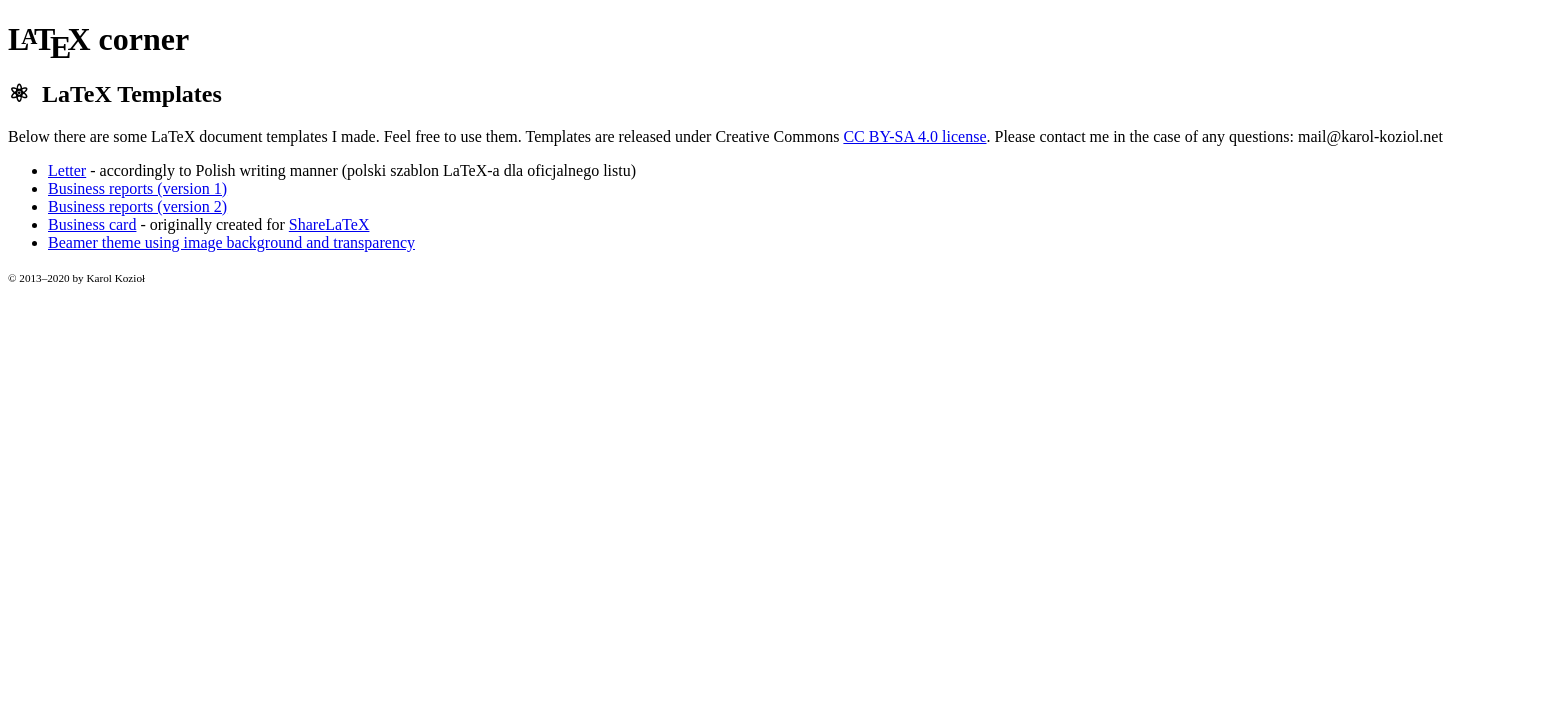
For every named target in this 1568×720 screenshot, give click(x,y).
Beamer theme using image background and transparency (231, 242)
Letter (67, 170)
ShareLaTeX (329, 224)
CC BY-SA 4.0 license (914, 136)
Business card (92, 224)
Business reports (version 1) (137, 188)
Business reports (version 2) (137, 206)
